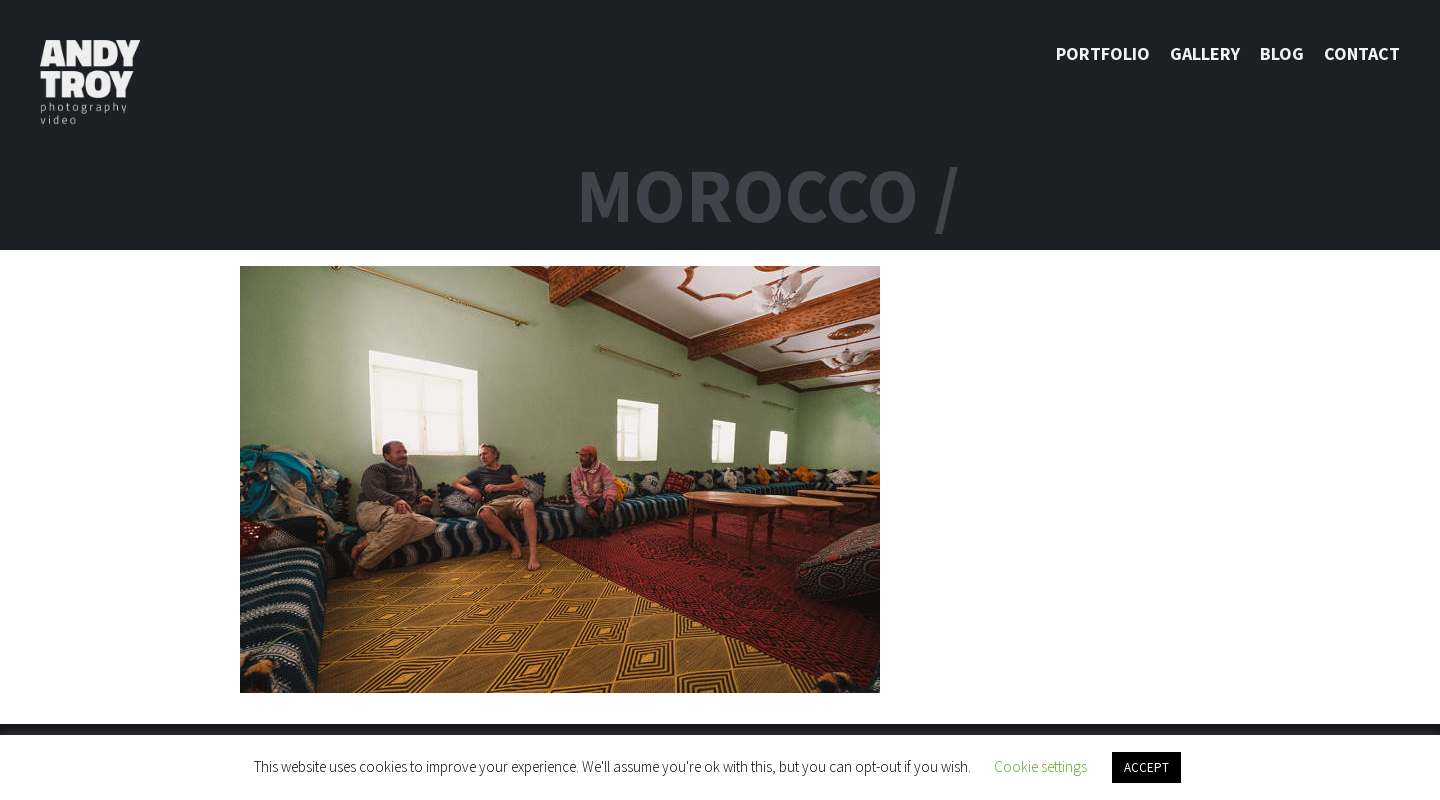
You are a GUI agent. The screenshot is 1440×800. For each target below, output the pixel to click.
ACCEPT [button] (1146, 767)
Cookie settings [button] (1040, 766)
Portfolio (1103, 53)
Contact (1362, 53)
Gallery (1205, 53)
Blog (1282, 53)
